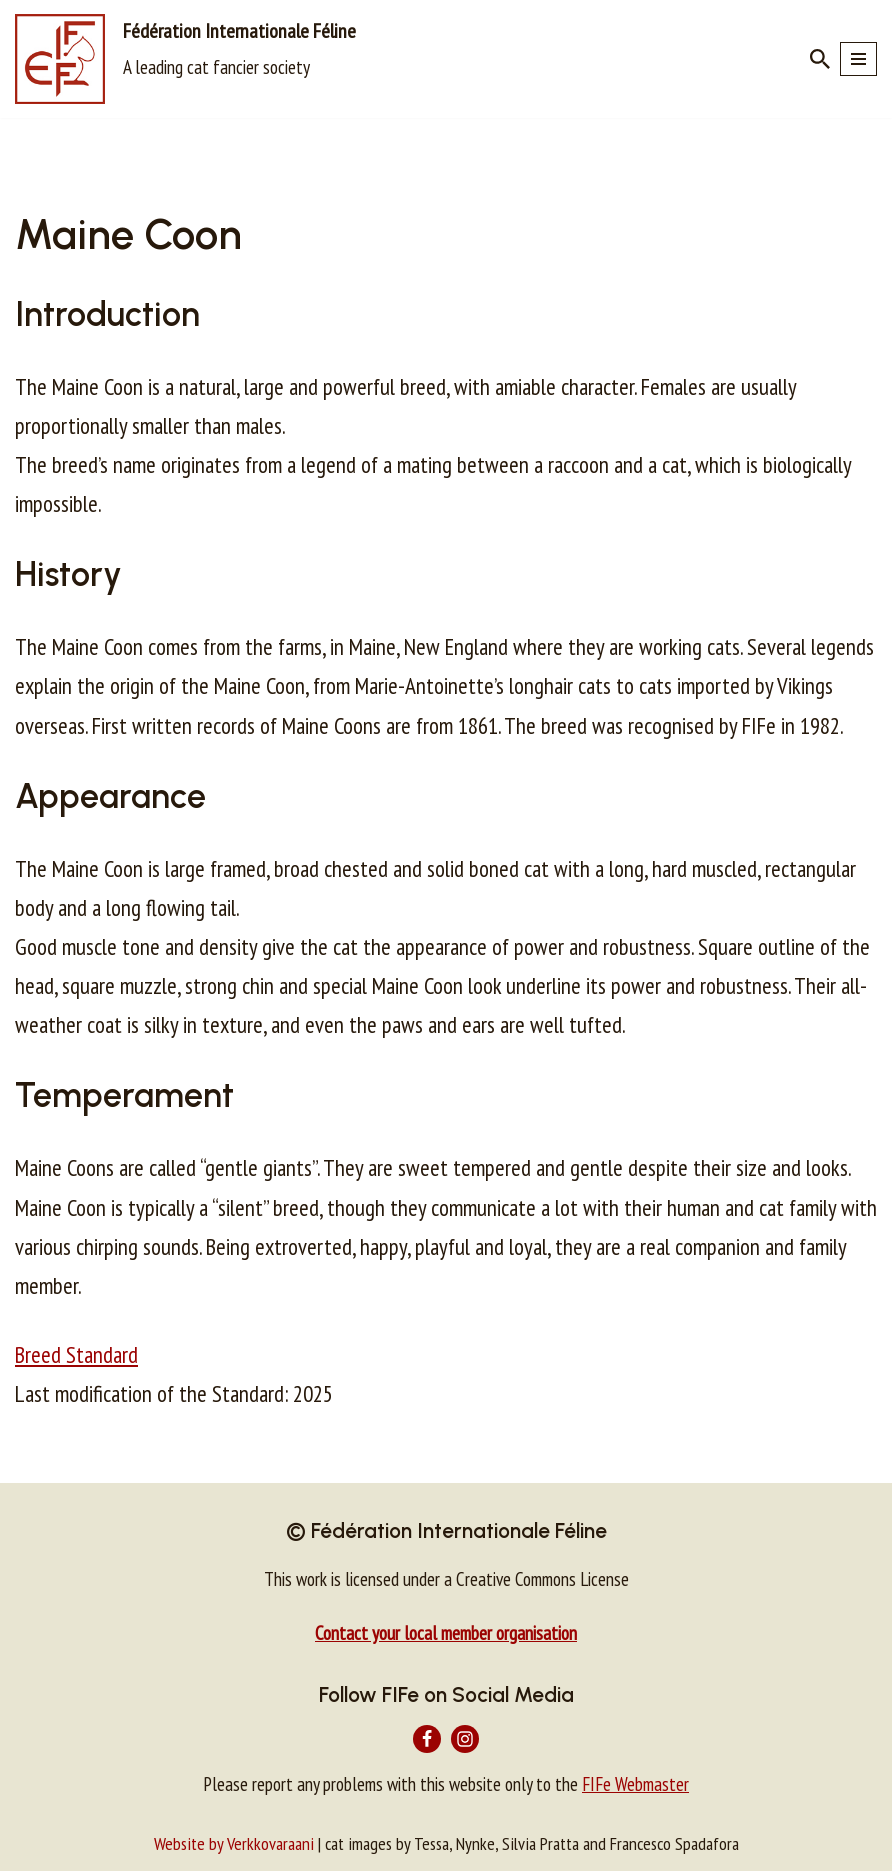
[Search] (820, 59)
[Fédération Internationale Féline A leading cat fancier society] (185, 59)
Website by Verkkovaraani (234, 1843)
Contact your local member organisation (446, 1633)
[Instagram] (465, 1739)
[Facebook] (427, 1739)
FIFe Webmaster (635, 1784)
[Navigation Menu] (858, 59)
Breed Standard (76, 1354)
